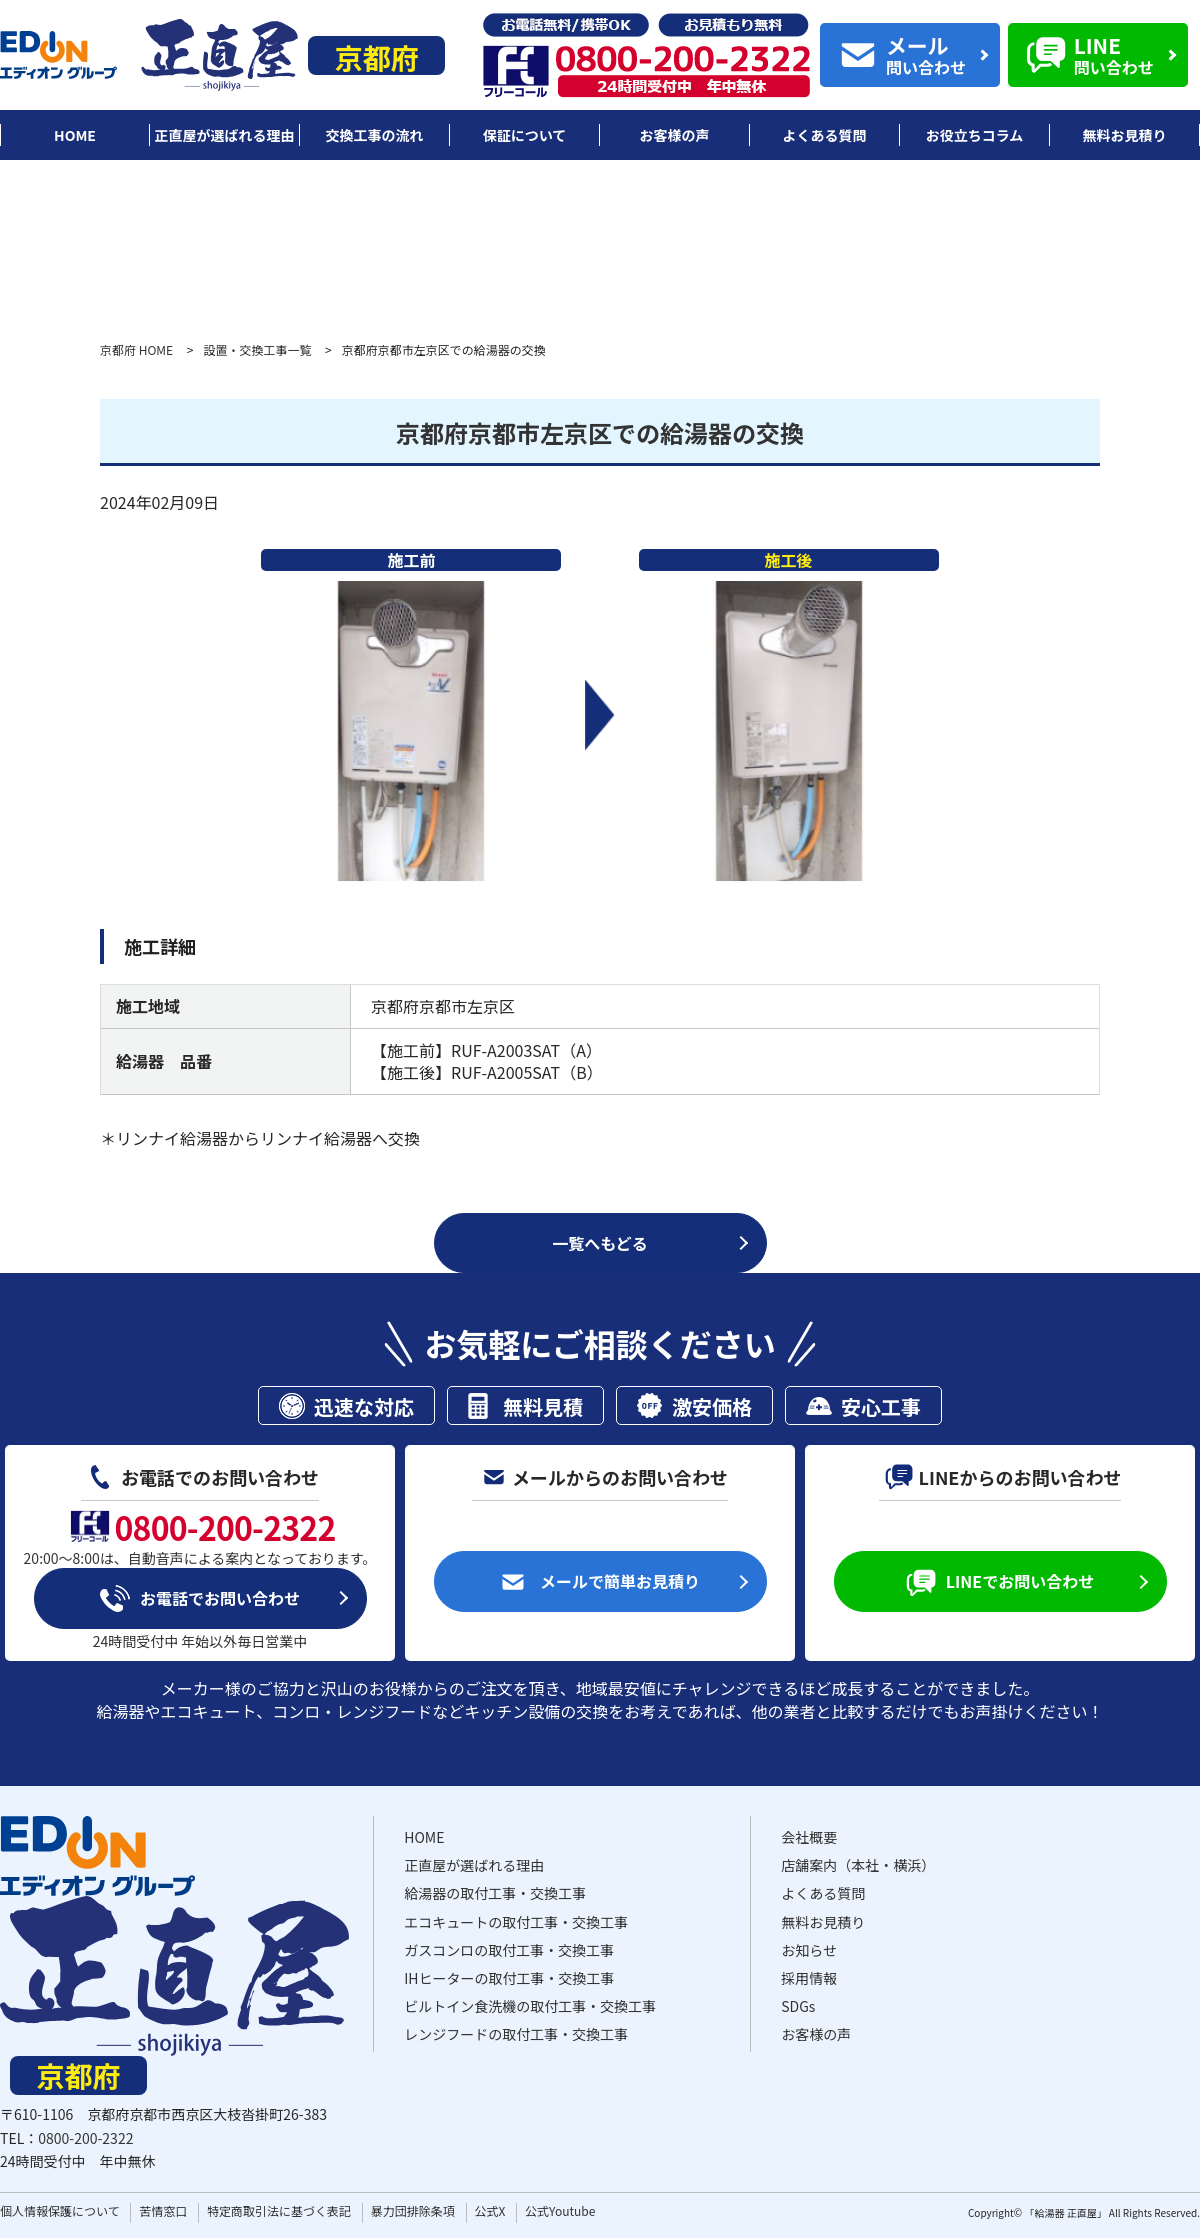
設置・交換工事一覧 (257, 349)
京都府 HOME (136, 349)
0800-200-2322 (85, 2138)
